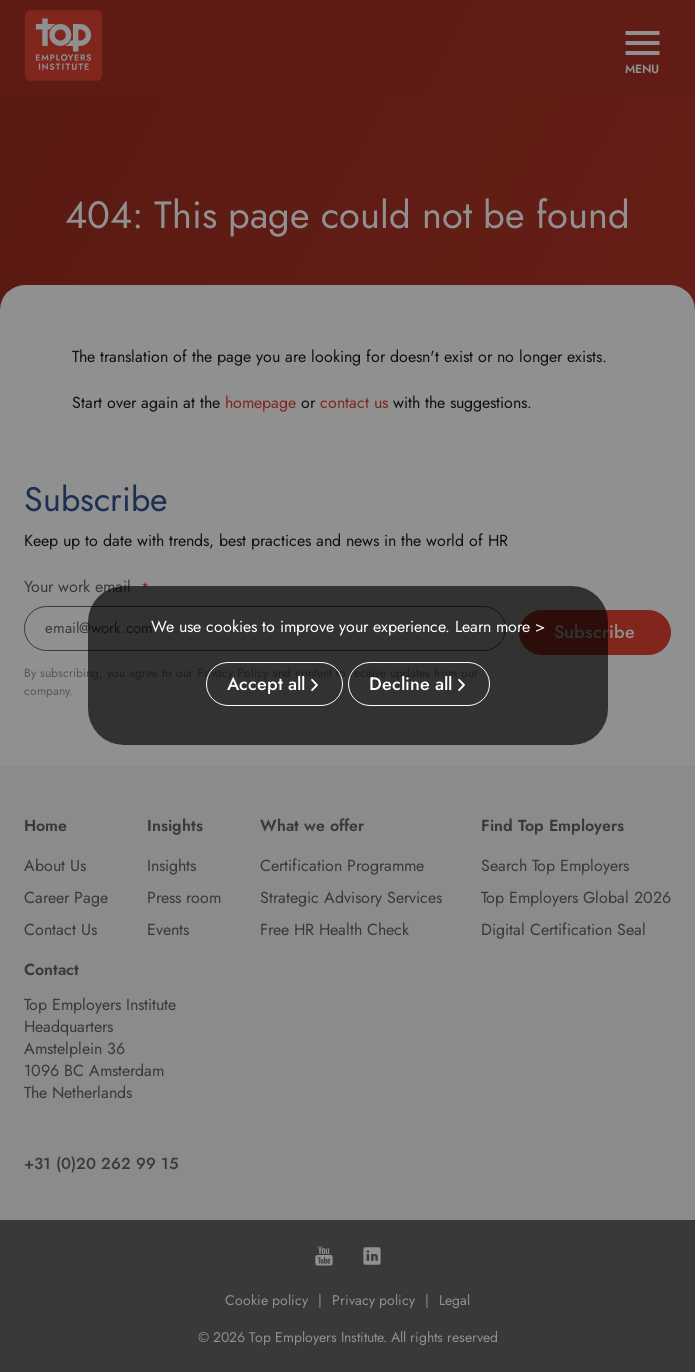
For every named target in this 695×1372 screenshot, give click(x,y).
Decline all (410, 684)
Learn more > (500, 626)
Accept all (266, 684)
